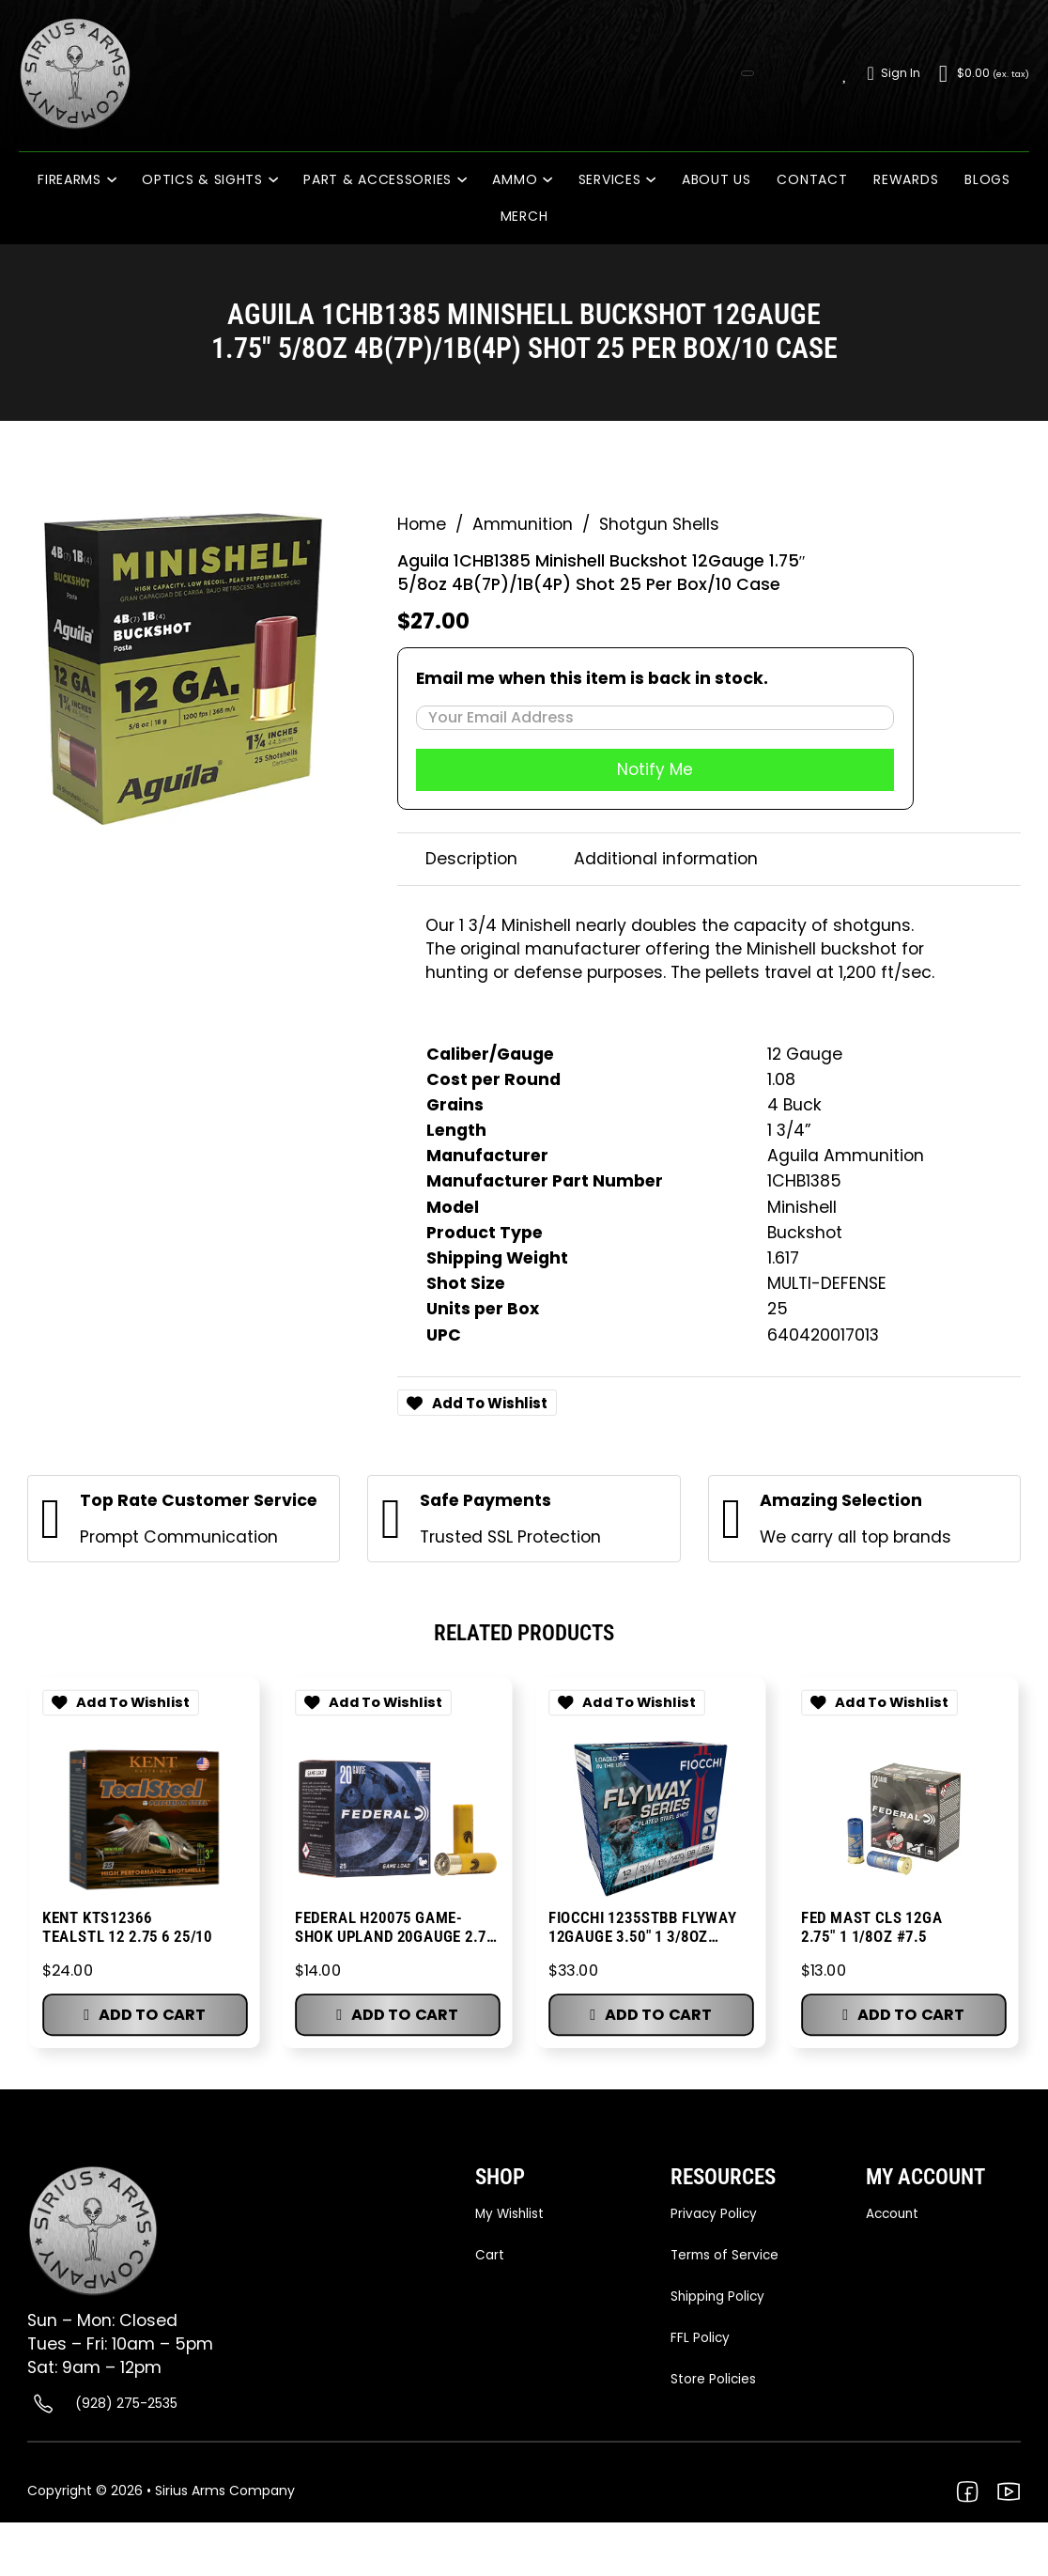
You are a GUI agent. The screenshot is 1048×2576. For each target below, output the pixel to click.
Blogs (987, 179)
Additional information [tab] (666, 857)
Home (421, 521)
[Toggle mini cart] (984, 73)
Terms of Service (726, 2255)
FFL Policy (700, 2340)
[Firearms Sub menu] (118, 180)
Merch (524, 216)
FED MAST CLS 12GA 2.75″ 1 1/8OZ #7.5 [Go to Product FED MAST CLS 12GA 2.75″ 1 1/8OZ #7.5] (872, 1926)
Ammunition (522, 521)
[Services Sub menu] (657, 180)
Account (894, 2214)
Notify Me (655, 768)
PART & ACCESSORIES (377, 179)
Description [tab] (471, 857)
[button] (144, 2016)
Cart (489, 2255)
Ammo (514, 179)
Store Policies (713, 2382)
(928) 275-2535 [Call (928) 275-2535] (126, 2404)
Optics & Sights (202, 179)
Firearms (69, 179)
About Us (716, 179)
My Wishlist (511, 2214)
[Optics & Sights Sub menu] (279, 180)
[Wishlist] (845, 73)
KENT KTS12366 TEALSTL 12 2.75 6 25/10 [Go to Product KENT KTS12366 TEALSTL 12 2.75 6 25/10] (126, 1926)
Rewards (905, 179)
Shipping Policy (718, 2298)
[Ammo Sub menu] (553, 180)
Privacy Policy (714, 2214)
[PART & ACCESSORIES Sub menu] (468, 180)
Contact (812, 179)
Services (609, 179)
